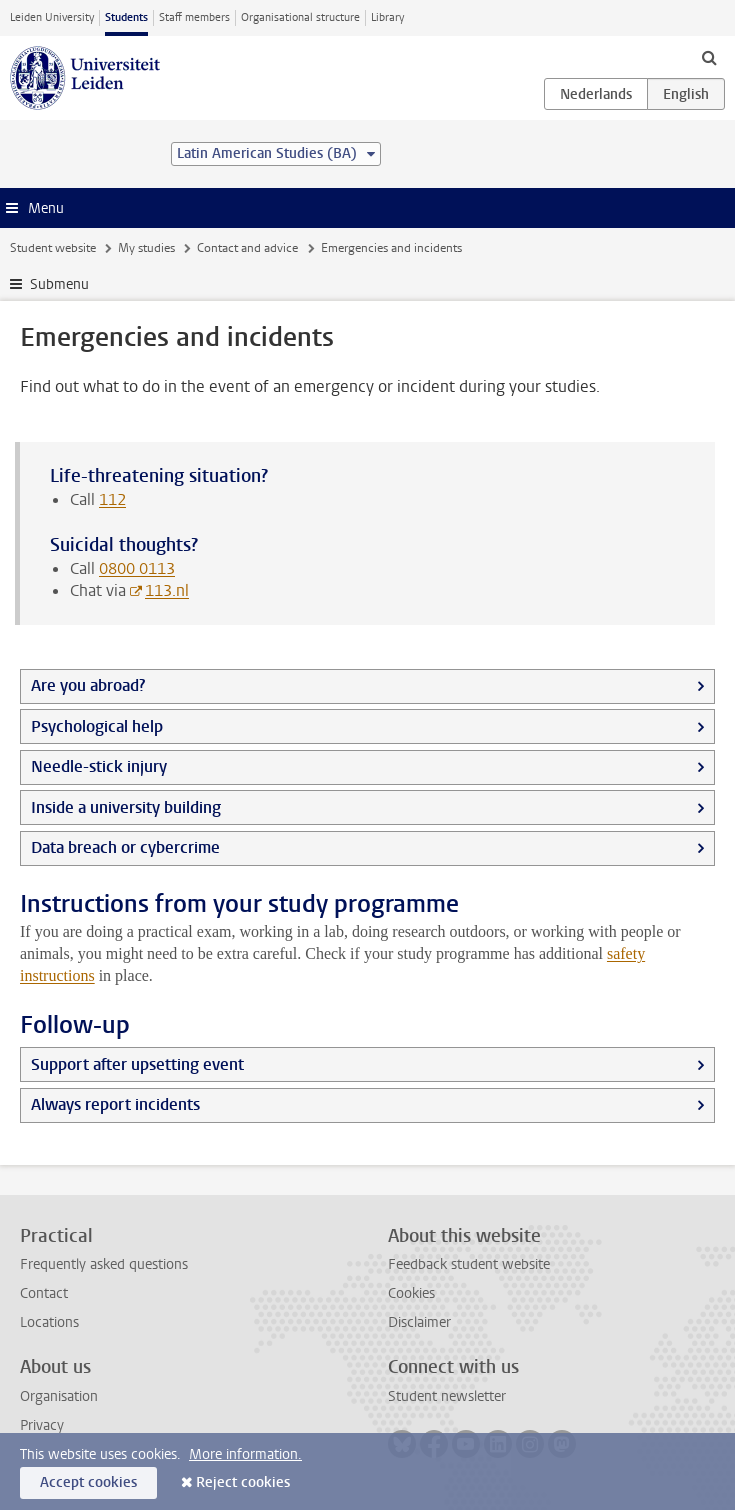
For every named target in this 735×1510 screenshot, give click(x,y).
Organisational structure (300, 17)
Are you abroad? (88, 685)
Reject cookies (243, 1482)
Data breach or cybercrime (125, 847)
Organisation (59, 1396)
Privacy (42, 1425)
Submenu (59, 284)
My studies (146, 248)
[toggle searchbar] (709, 57)
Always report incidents (115, 1104)
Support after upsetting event (137, 1064)
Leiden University (52, 17)
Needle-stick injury (99, 766)
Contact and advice (247, 248)
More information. (245, 1454)
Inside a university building (126, 807)
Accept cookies (88, 1482)
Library (387, 17)
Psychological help (97, 726)
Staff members (194, 17)
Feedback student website (469, 1264)
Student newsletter (447, 1396)
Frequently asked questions (104, 1264)
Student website (53, 248)
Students (126, 17)
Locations (49, 1322)
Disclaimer (419, 1322)
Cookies (411, 1293)
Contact (44, 1293)
